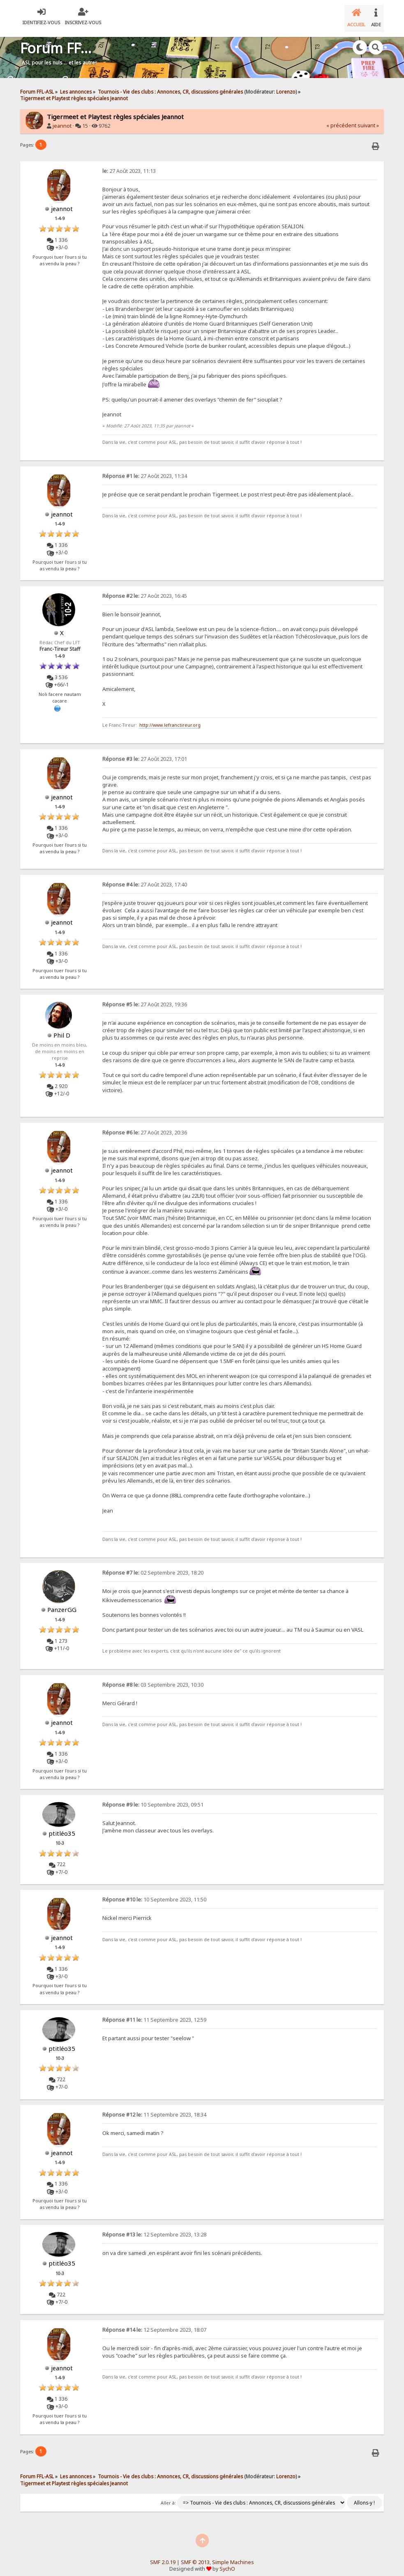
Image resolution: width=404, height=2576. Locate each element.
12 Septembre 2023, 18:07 (154, 2323)
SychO (227, 2562)
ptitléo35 (61, 1827)
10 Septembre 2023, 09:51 (152, 1798)
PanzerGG (61, 1603)
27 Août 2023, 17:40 (144, 878)
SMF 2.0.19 (162, 2555)
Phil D (61, 1028)
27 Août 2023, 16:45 (144, 589)
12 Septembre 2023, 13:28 (154, 2228)
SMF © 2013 (195, 2555)
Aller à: (168, 2496)
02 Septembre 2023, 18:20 (152, 1566)
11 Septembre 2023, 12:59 (154, 2013)
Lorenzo (285, 85)
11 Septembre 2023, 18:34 (154, 2108)
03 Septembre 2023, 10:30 (152, 1678)
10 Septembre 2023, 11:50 (154, 1893)
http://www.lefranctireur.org (170, 718)
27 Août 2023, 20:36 (144, 1126)
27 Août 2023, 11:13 (129, 164)
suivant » (368, 118)
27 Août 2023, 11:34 (144, 469)
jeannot (62, 119)
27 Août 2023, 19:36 (144, 997)
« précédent (341, 118)
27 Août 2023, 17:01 (144, 752)
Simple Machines (233, 2555)
